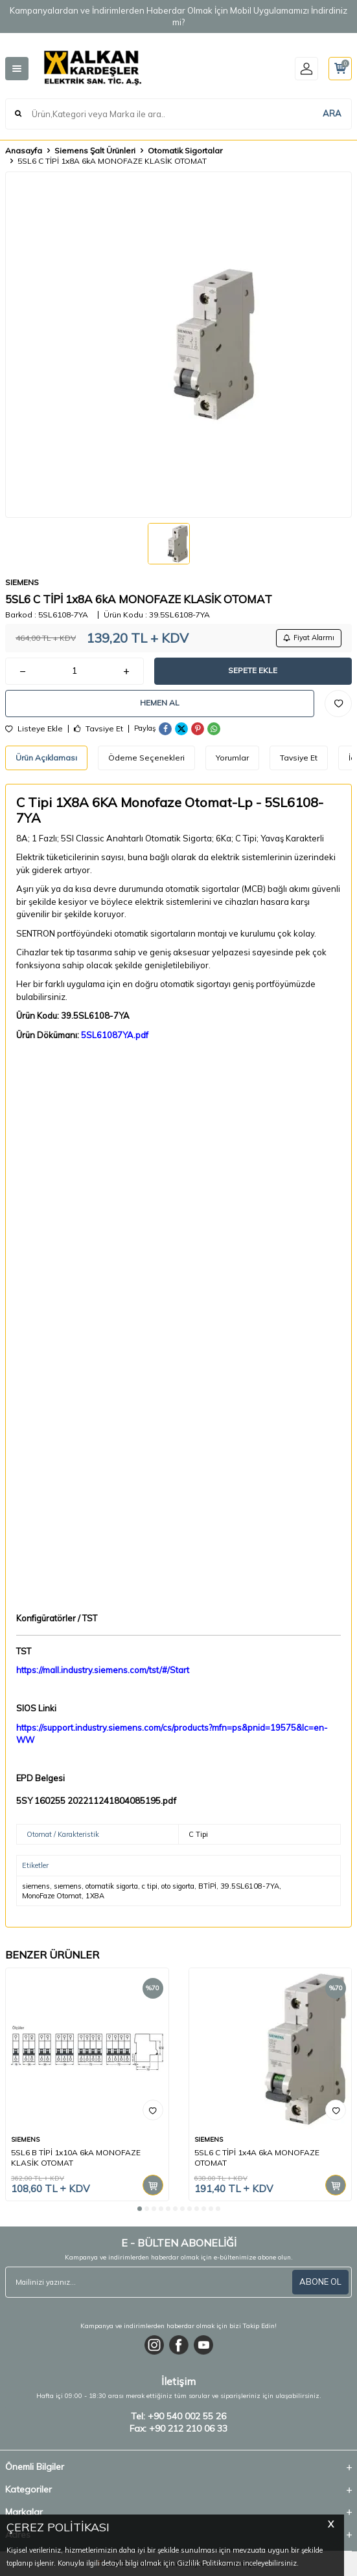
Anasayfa (23, 150)
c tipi (149, 1886)
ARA (332, 113)
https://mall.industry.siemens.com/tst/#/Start (102, 1670)
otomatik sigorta (112, 1886)
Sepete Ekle (252, 670)
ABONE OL (320, 2281)
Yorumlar (232, 757)
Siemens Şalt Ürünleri (94, 150)
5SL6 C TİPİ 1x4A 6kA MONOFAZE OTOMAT (256, 2158)
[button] (139, 2208)
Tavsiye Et (98, 729)
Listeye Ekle (34, 729)
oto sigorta (177, 1886)
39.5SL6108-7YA (249, 1886)
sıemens (68, 1886)
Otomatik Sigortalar (185, 150)
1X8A (95, 1895)
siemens (36, 1886)
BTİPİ (207, 1886)
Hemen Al (159, 702)
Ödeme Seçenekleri (146, 757)
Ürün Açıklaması (46, 757)
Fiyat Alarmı (308, 637)
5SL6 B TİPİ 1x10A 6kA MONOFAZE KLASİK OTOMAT (76, 2158)
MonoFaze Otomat (52, 1895)
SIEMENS (22, 582)
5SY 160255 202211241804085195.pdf (96, 1800)
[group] (178, 344)
